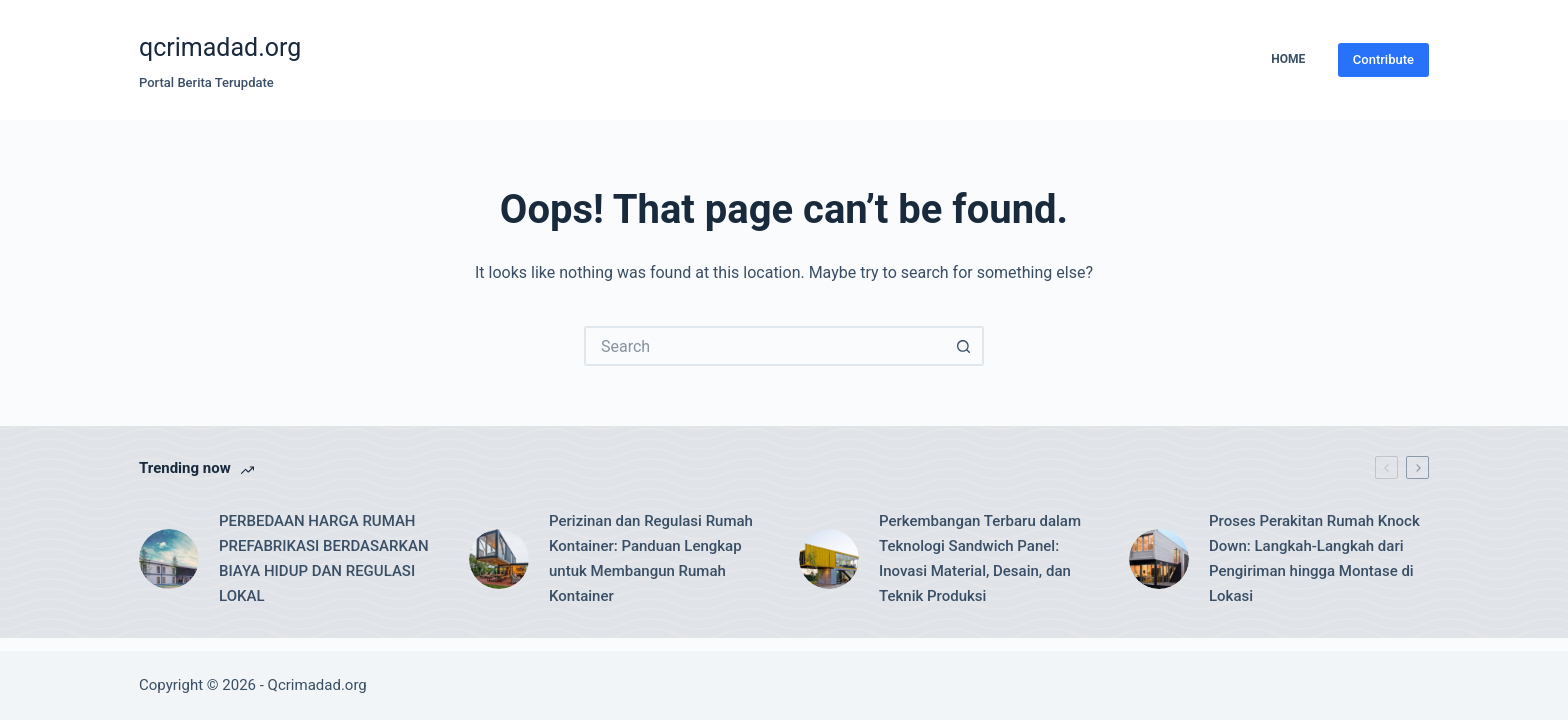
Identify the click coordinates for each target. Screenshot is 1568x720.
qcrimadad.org (220, 47)
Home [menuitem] (1288, 59)
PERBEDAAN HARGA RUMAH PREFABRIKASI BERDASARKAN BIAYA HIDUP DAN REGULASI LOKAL (324, 558)
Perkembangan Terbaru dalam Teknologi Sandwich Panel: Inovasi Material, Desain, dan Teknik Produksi (980, 558)
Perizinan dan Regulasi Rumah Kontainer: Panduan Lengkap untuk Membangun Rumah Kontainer (651, 558)
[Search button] (964, 346)
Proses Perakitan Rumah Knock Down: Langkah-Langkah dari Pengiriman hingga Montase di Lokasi (1314, 558)
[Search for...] (764, 346)
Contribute (1383, 59)
